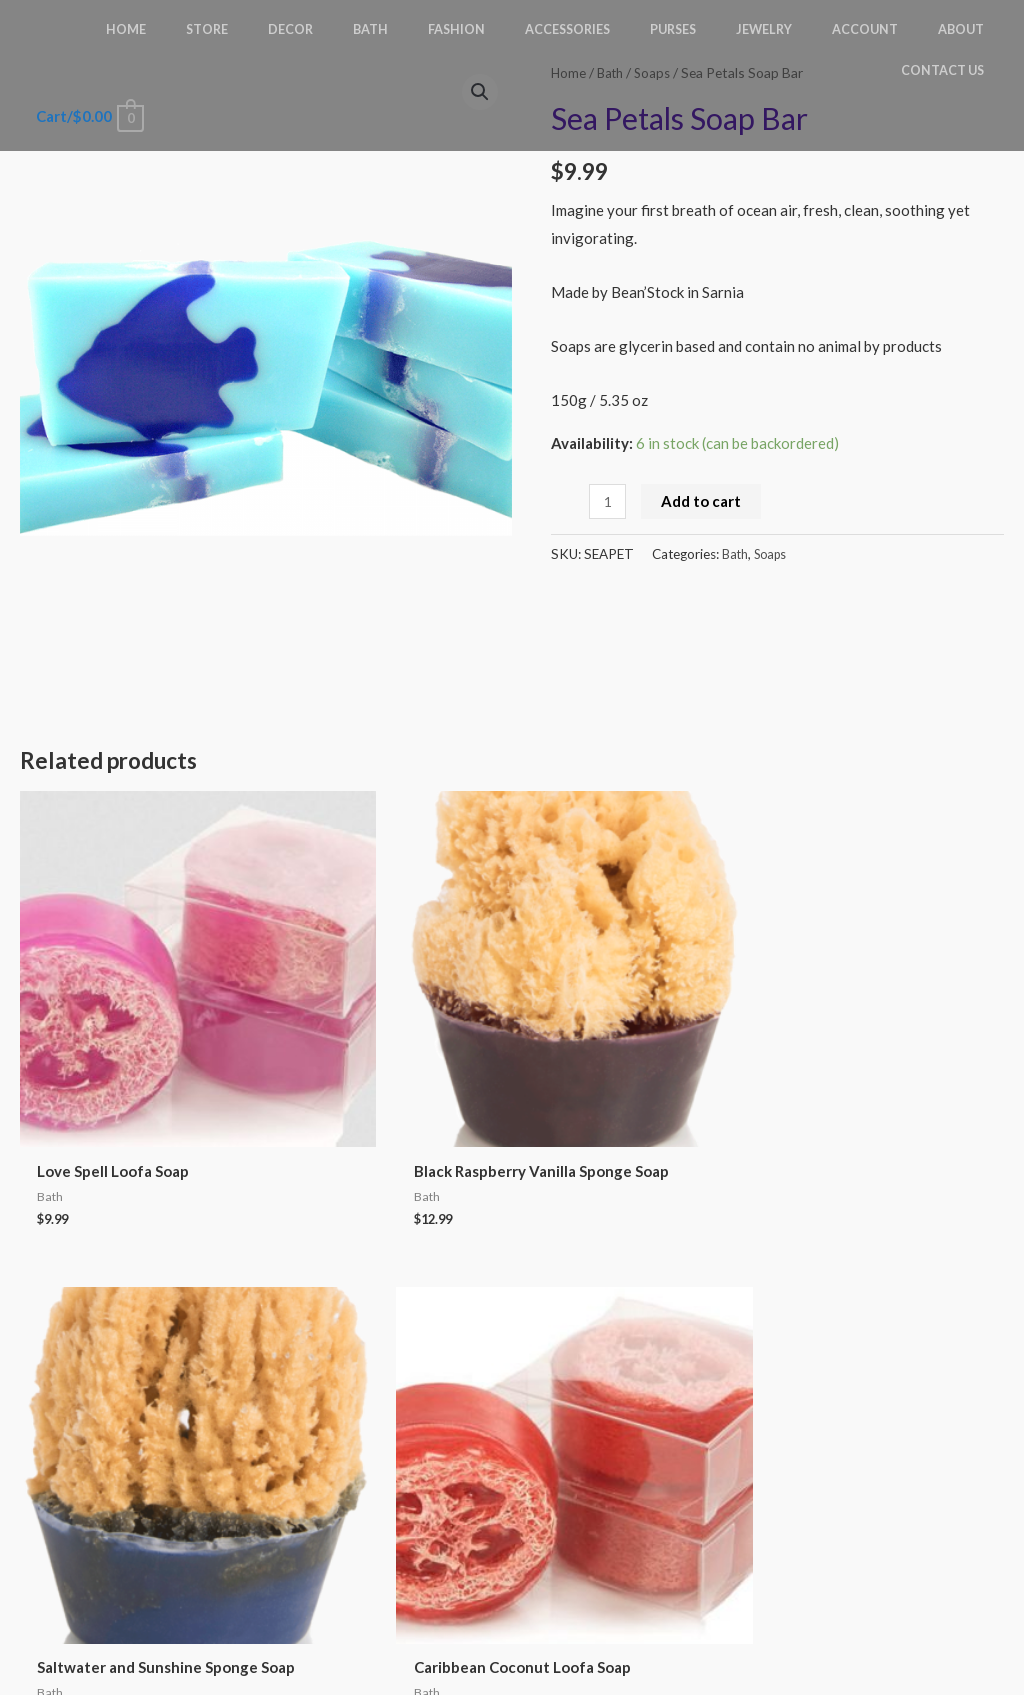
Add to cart (704, 501)
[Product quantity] (608, 501)
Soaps (774, 554)
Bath (736, 554)
